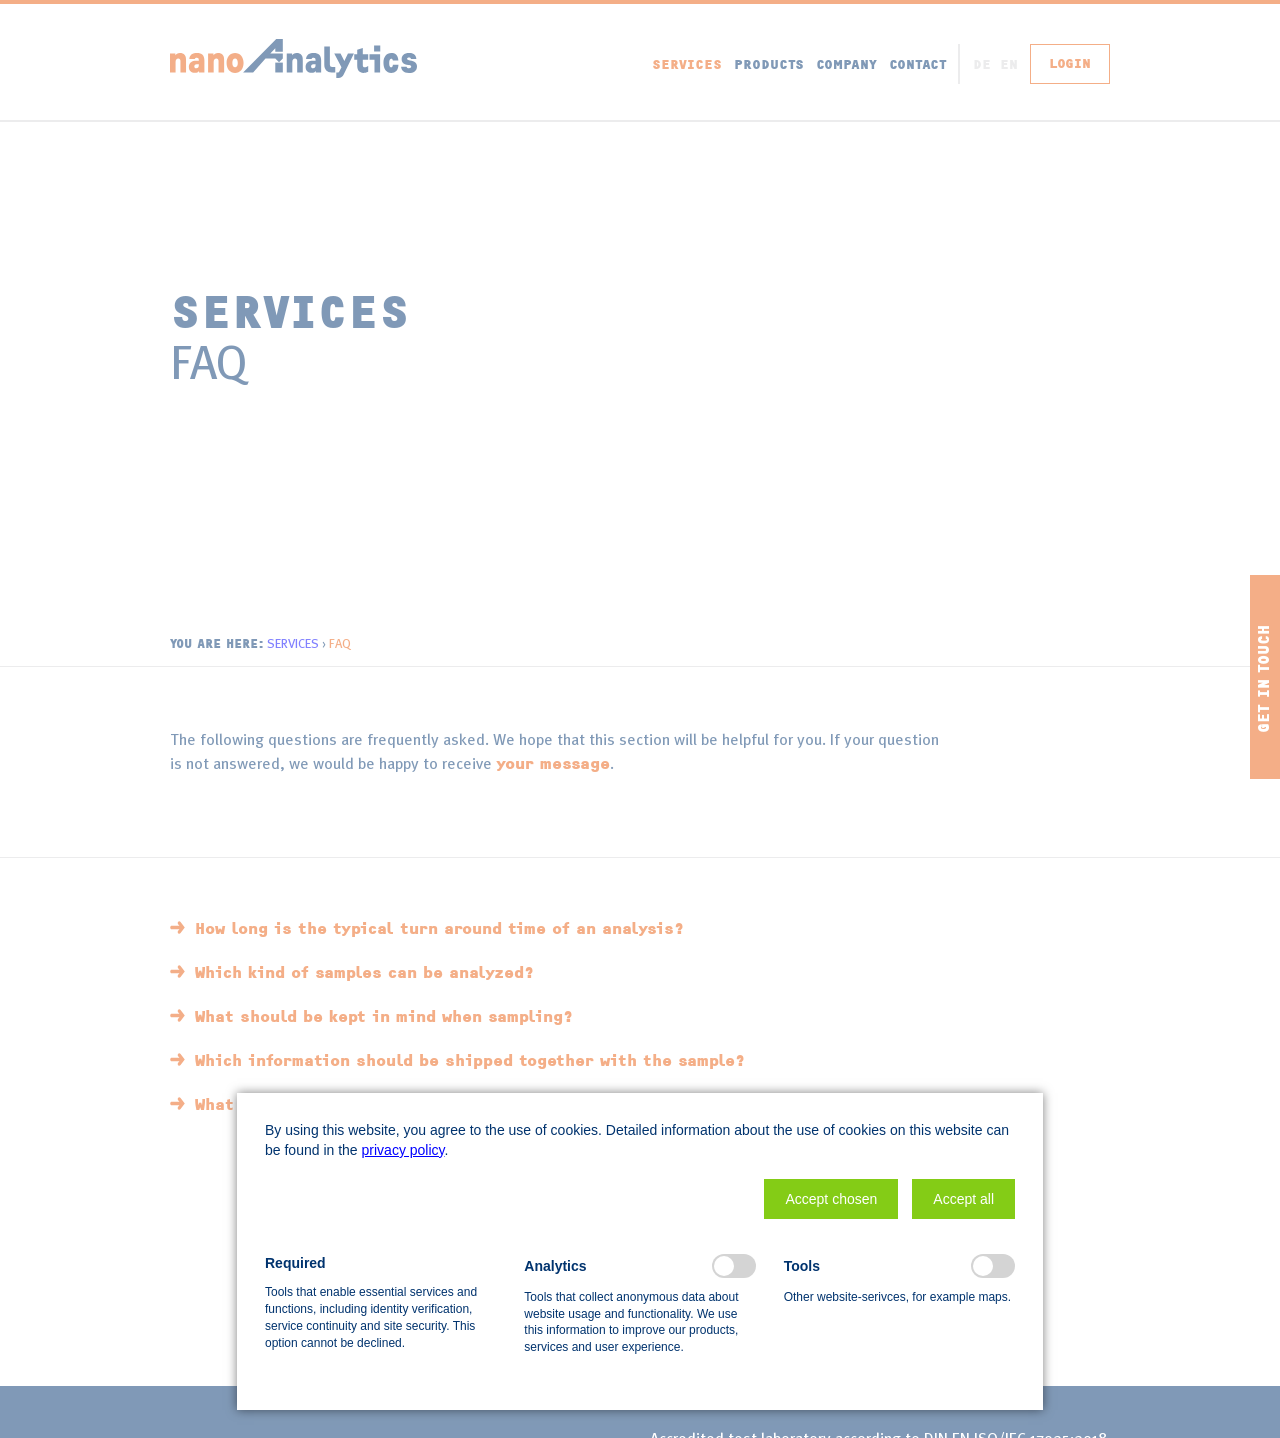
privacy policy (403, 1150)
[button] (831, 1199)
